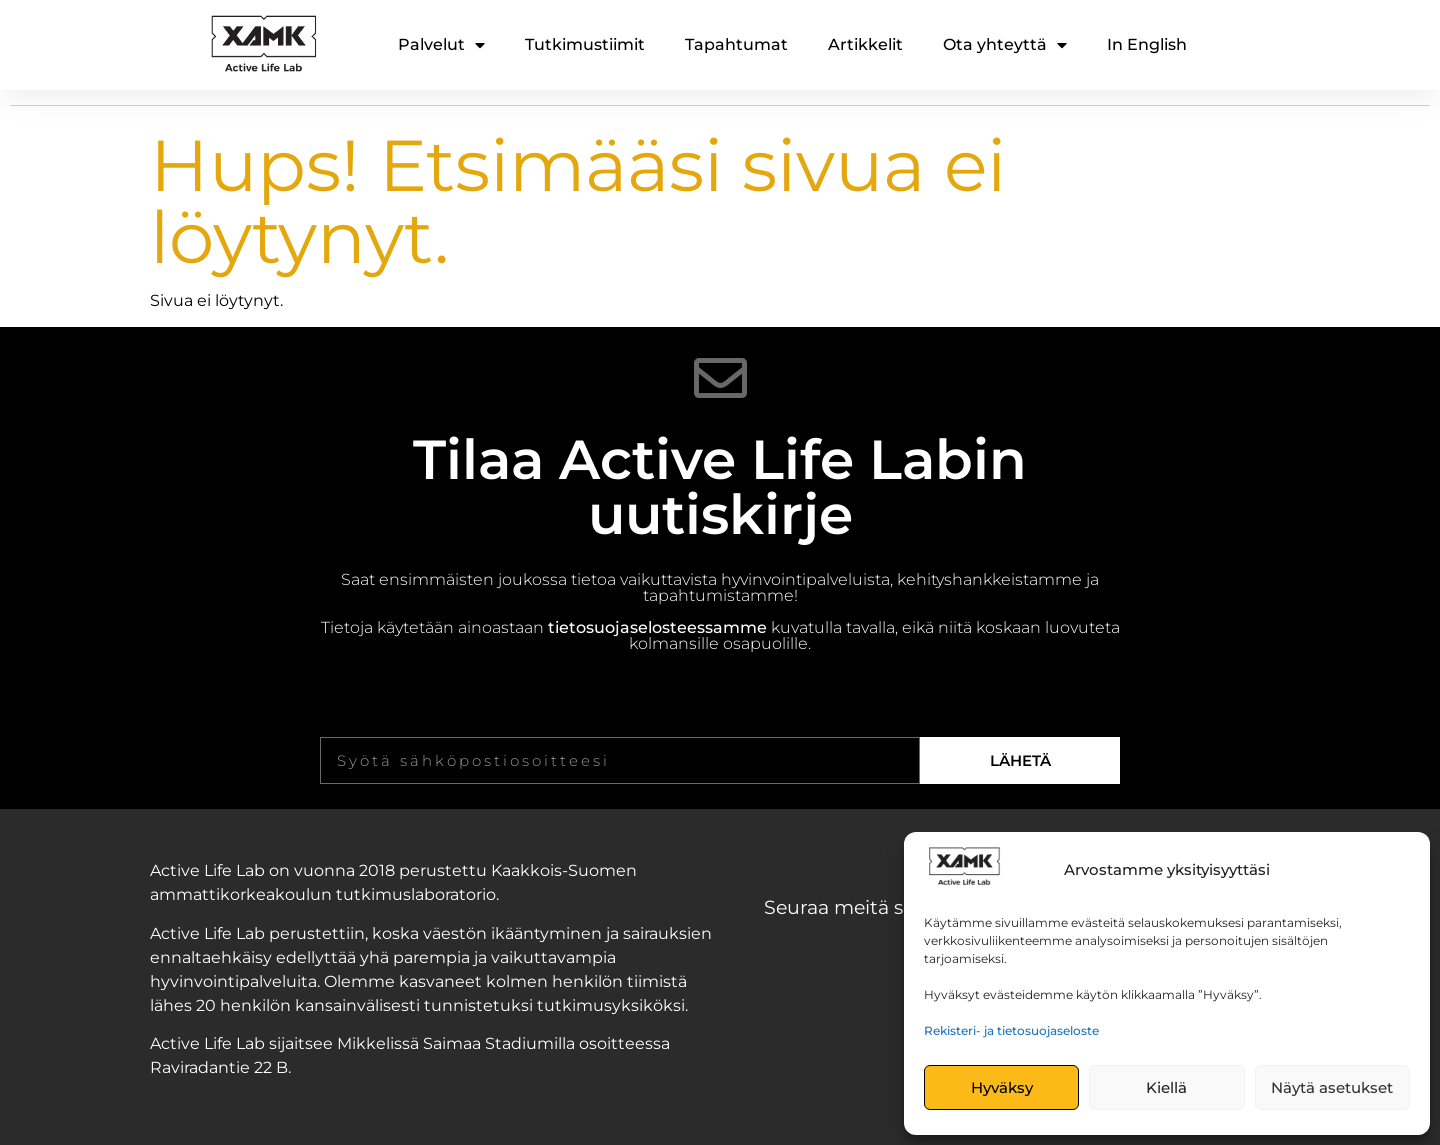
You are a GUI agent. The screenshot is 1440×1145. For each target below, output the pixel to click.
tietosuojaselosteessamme (657, 627)
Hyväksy (1002, 1087)
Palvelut (441, 45)
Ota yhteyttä (1005, 45)
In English (1147, 44)
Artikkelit (865, 44)
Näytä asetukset (1332, 1087)
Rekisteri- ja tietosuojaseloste (1011, 1030)
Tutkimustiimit (585, 44)
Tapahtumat (736, 44)
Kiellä (1166, 1087)
